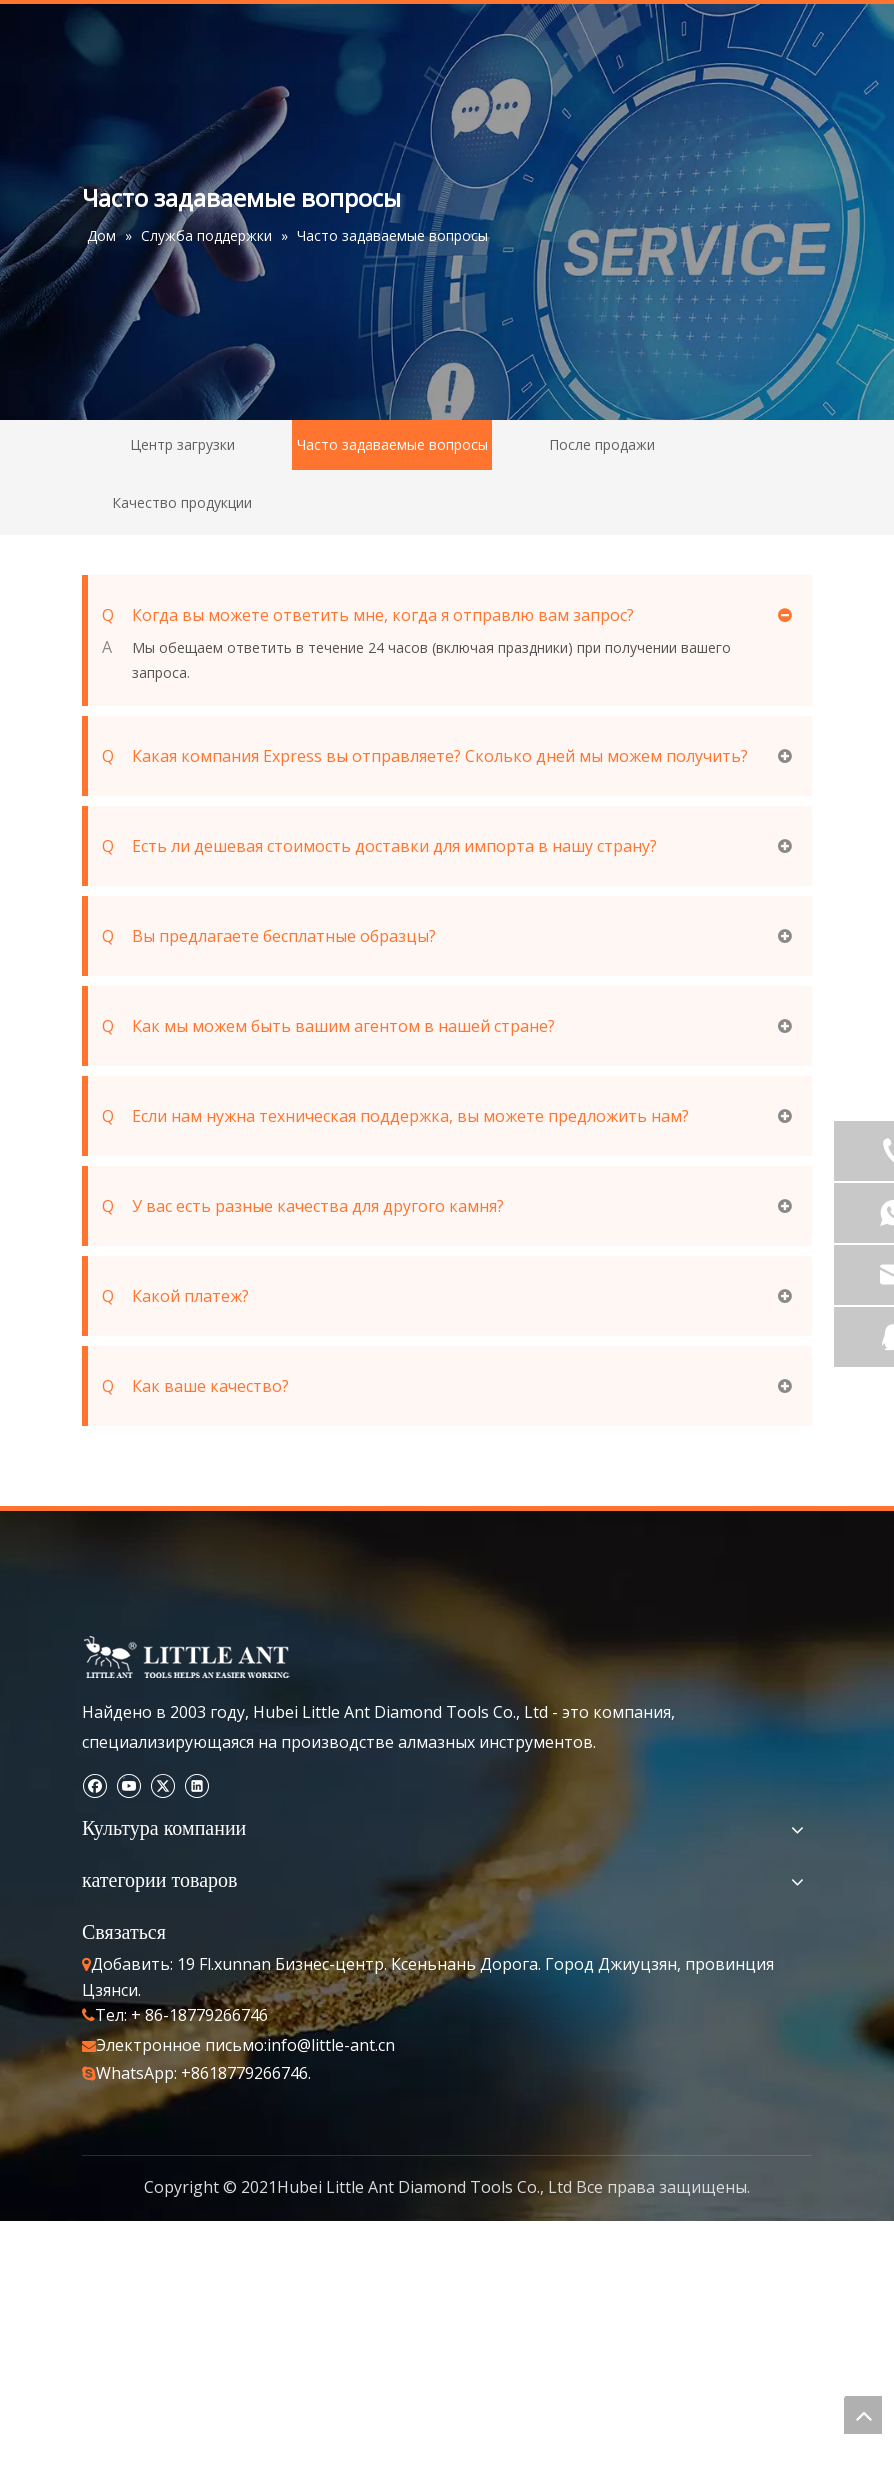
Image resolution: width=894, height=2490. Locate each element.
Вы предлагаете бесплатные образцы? (269, 936)
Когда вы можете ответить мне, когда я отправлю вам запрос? (368, 615)
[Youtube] (128, 1784)
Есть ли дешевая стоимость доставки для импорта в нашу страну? (379, 846)
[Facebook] (94, 1784)
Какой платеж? (175, 1296)
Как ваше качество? (195, 1386)
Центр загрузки (182, 444)
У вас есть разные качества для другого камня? (303, 1206)
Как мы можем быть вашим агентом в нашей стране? (328, 1026)
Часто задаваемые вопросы (392, 444)
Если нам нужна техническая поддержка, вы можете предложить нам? (395, 1116)
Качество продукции (182, 502)
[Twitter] (162, 1784)
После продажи (602, 444)
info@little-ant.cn (331, 2045)
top (863, 2415)
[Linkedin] (196, 1784)
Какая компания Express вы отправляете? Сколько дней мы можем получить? (425, 756)
